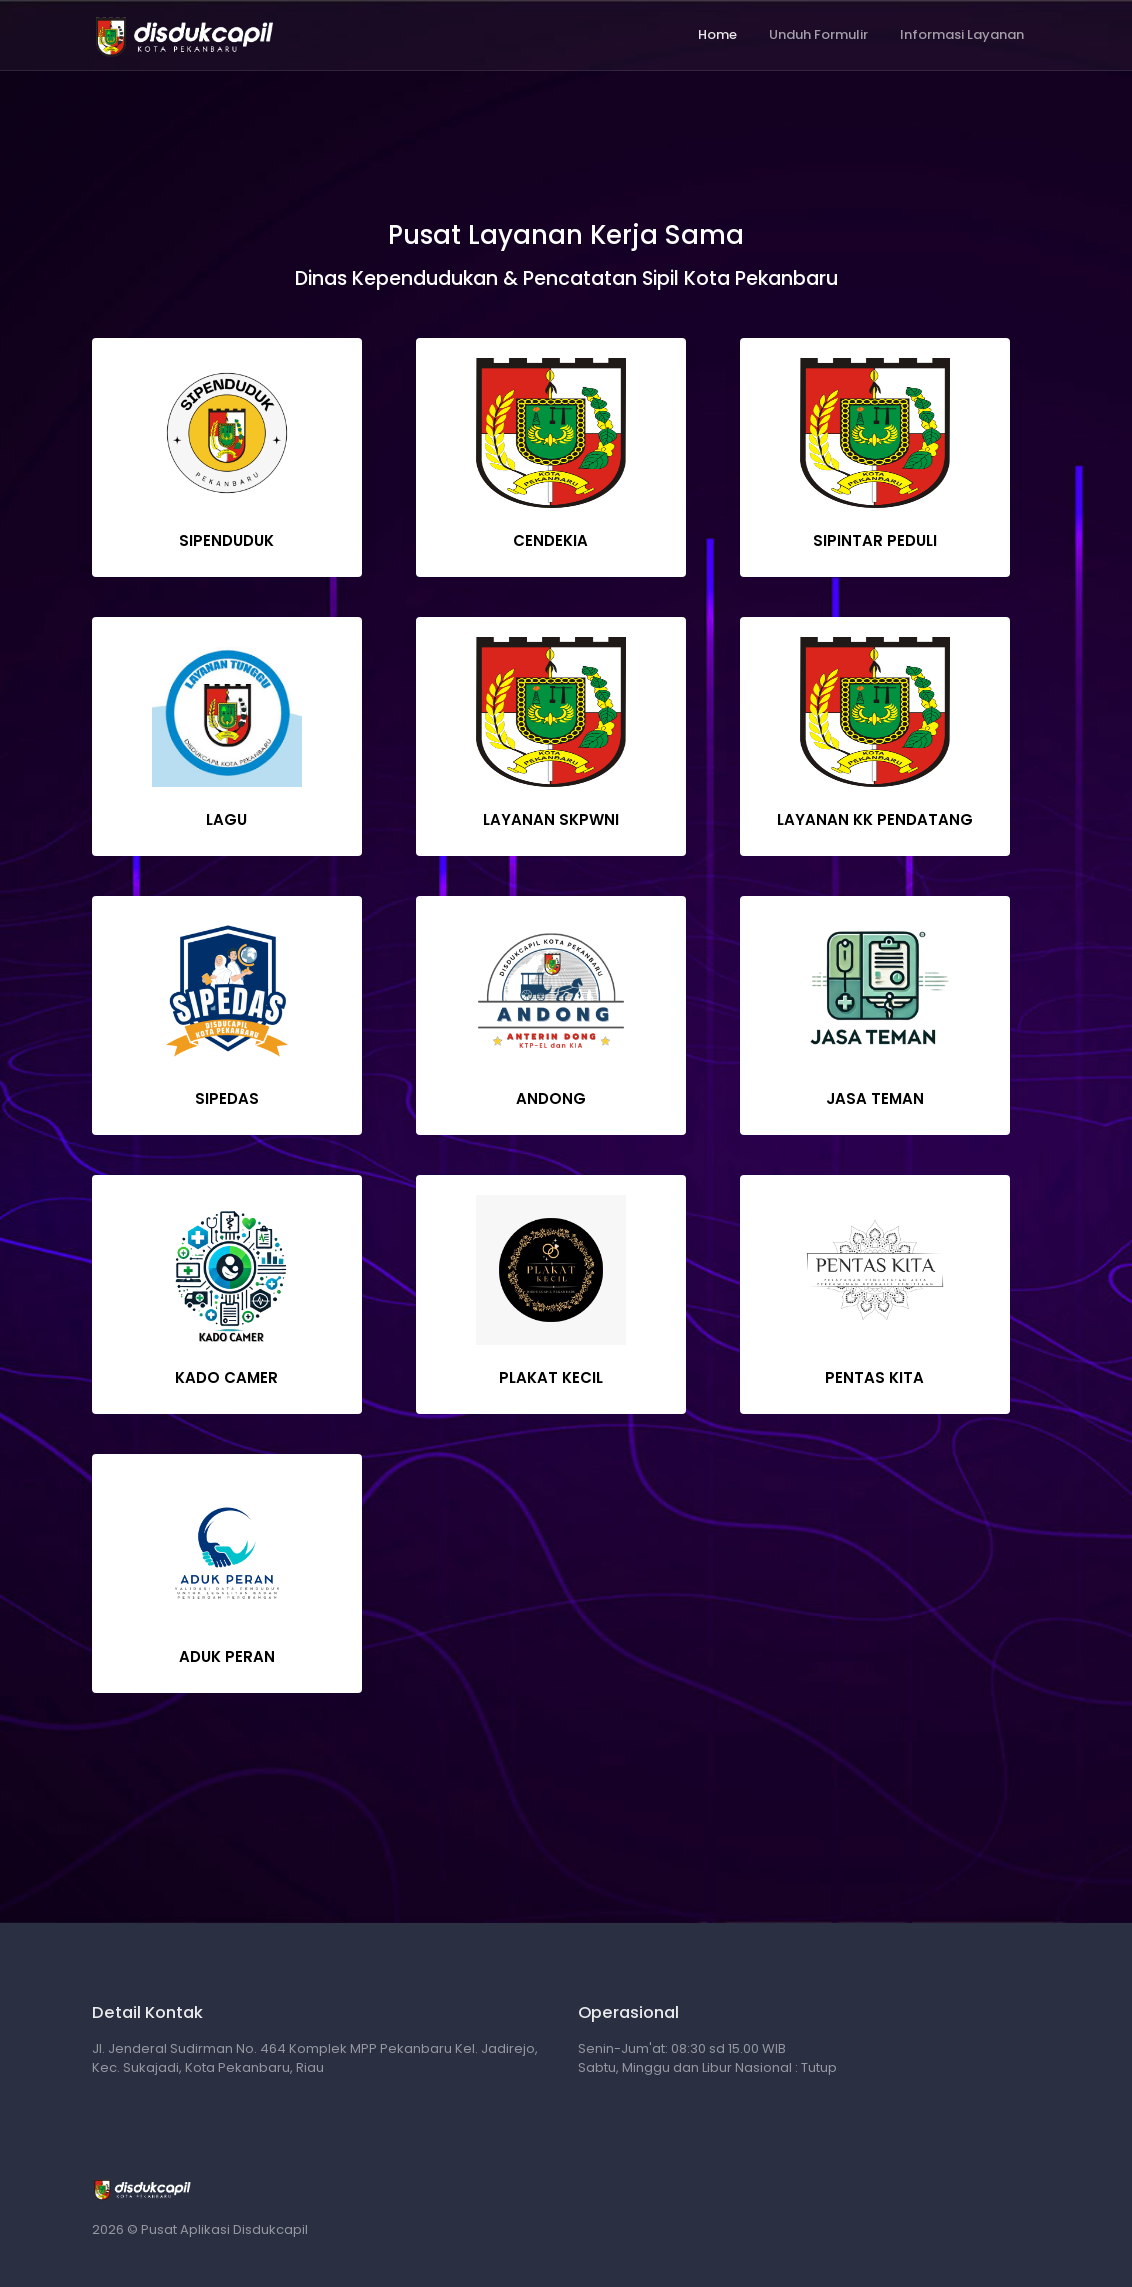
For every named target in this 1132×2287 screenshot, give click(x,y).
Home (717, 34)
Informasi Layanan (962, 34)
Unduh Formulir (818, 34)
